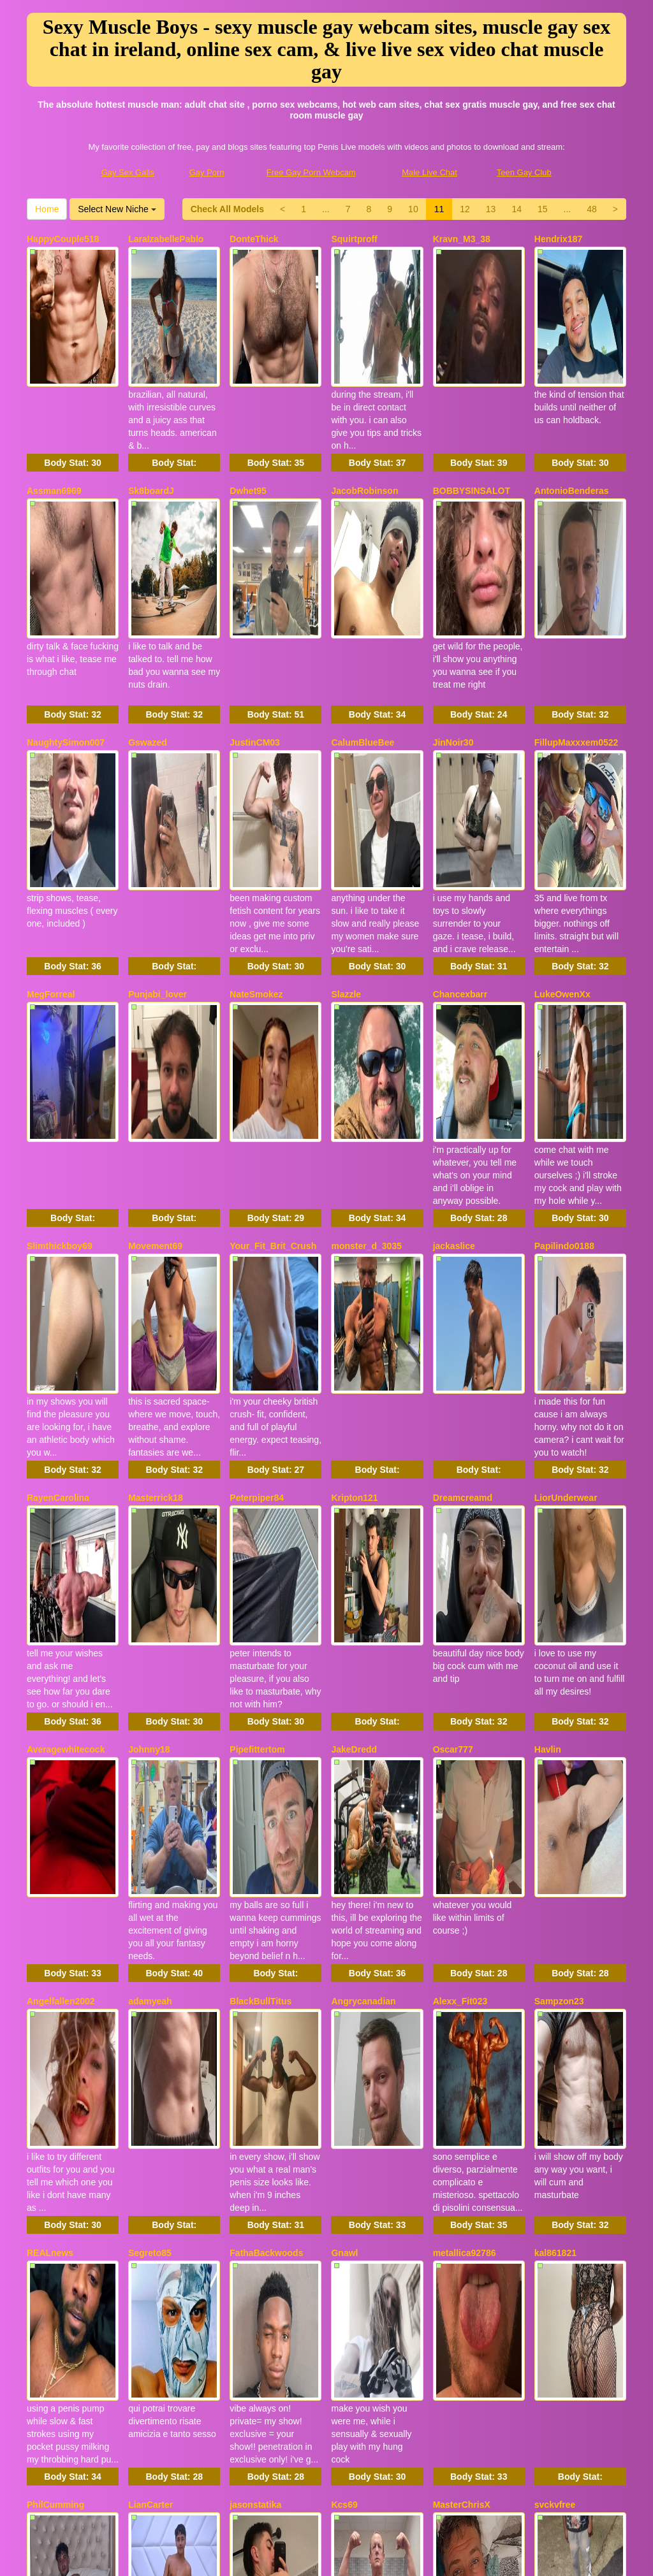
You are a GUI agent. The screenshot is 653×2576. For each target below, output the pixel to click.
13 (491, 209)
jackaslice (454, 965)
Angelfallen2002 (61, 1510)
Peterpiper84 (257, 1147)
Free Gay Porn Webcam (311, 172)
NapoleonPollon (264, 2055)
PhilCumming (55, 1874)
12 (465, 209)
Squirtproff (354, 239)
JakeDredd (354, 1329)
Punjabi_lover (157, 784)
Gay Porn (206, 172)
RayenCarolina (58, 1147)
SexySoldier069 (60, 2237)
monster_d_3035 (366, 965)
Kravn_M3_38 (461, 239)
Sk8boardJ (151, 421)
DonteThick (254, 239)
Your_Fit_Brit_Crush (273, 965)
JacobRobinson (364, 421)
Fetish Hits (427, 2557)
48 (592, 209)
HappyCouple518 (63, 239)
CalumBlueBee (362, 602)
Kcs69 (344, 1874)
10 (413, 209)
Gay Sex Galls (127, 172)
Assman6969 (54, 421)
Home (47, 209)
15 (543, 209)
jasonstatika (255, 1874)
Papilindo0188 (564, 965)
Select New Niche (117, 209)
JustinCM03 (255, 602)
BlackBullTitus (260, 1510)
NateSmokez (256, 784)
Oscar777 (453, 1329)
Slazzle (346, 784)
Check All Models (227, 209)
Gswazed (147, 602)
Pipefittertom (257, 1329)
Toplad (447, 2055)
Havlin (547, 1329)
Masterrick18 (155, 1147)
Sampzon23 (559, 1510)
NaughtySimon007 (66, 602)
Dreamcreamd (462, 1147)
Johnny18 (149, 1329)
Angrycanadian (363, 1510)
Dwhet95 (248, 421)
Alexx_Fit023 (460, 1510)
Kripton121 (354, 1147)
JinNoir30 (453, 602)
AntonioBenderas (571, 421)
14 (516, 209)
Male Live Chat (429, 172)
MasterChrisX (461, 1874)
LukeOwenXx (562, 784)
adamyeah (150, 1510)
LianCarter (150, 1874)
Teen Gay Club (524, 172)
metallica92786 (464, 1692)
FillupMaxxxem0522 (576, 602)
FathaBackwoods (266, 1692)
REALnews (50, 1692)
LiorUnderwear (566, 1147)
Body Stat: (72, 392)
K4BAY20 (148, 2055)
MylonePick (51, 2055)
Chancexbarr (460, 784)
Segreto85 (150, 1692)
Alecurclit (148, 2237)
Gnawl (344, 1692)
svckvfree (555, 1874)
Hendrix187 (558, 239)
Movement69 (155, 965)
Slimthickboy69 (59, 965)
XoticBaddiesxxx (366, 2055)
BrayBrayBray (564, 2055)
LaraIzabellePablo (165, 239)
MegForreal (51, 784)
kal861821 (555, 1692)
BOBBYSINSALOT (471, 421)
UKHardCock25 (262, 2237)
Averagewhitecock (66, 1329)
